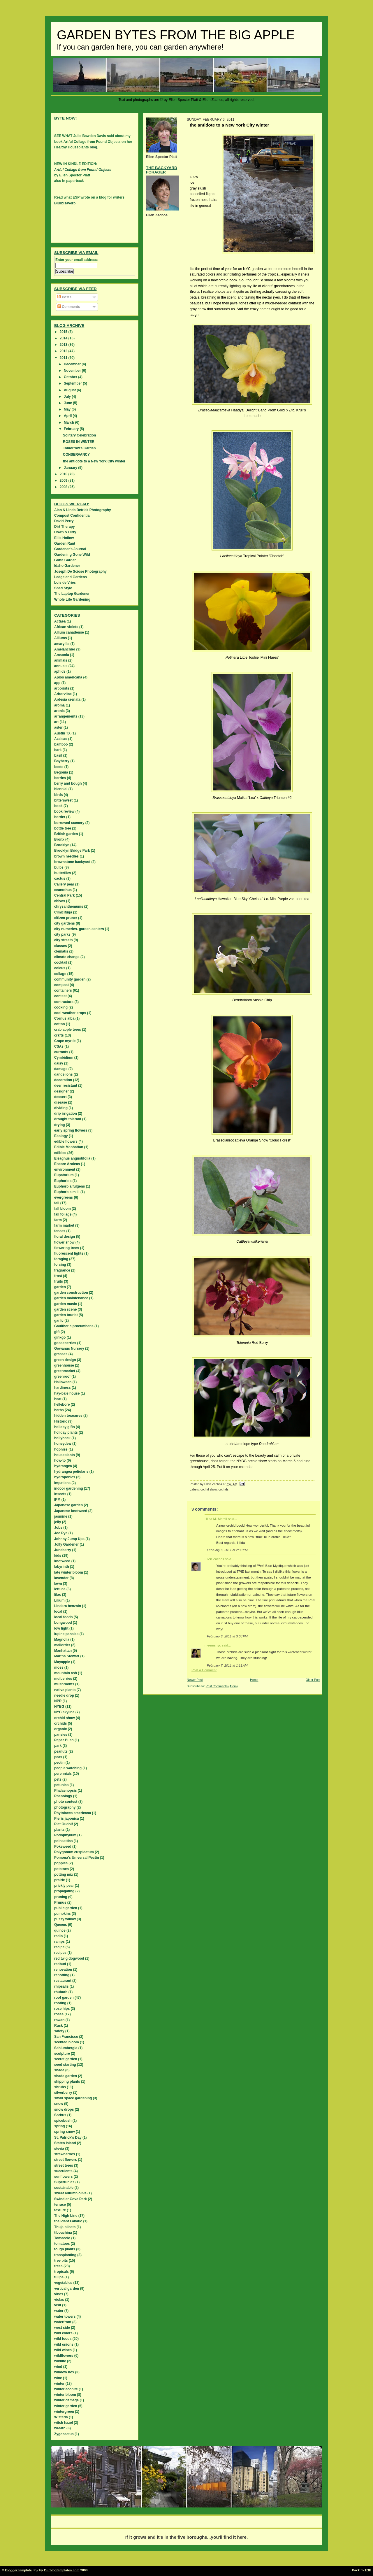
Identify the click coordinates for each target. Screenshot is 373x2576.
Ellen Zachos (214, 1559)
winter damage (66, 2400)
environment (64, 1169)
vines (58, 2294)
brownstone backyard (72, 862)
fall (56, 1203)
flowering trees (66, 1248)
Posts (64, 297)
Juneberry (62, 1550)
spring (59, 2126)
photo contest (65, 1802)
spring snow (64, 2132)
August (70, 390)
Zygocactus (64, 2434)
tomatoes (62, 2244)
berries (60, 778)
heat (57, 1399)
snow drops (64, 2109)
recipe (59, 1947)
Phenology (63, 1796)
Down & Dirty (65, 532)
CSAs (59, 1046)
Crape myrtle (64, 1041)
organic (60, 1729)
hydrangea (63, 1466)
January (71, 468)
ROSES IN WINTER (78, 442)
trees (58, 2266)
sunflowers (63, 2177)
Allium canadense (69, 632)
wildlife (60, 2361)
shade (59, 2070)
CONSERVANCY (76, 455)
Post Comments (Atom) (222, 1686)
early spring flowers (70, 1130)
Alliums (60, 638)
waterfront (62, 2322)
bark (57, 750)
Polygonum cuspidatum (74, 1852)
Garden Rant (64, 543)
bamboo (61, 744)
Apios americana (68, 677)
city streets (63, 940)
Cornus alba (64, 1018)
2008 (64, 487)
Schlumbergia (65, 2048)
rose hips (62, 2009)
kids (57, 1555)
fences (59, 1231)
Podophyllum (65, 1835)
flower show (64, 1242)
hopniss (61, 1449)
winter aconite (66, 2389)
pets (57, 1779)
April (68, 416)
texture (60, 2210)
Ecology (61, 1136)
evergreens (63, 1197)
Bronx (59, 839)
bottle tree (62, 828)
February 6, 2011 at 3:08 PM (227, 1636)
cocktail (60, 962)
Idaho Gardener (67, 566)
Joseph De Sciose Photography (80, 571)
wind (58, 2367)
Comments (68, 307)
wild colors (63, 2333)
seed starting (65, 2065)
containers (63, 990)
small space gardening (73, 2098)
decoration (63, 1080)
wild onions (63, 2344)
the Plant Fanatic (68, 2221)
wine (58, 2378)
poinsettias (63, 1841)
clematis (61, 951)
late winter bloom (68, 1572)
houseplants (64, 1455)
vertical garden (66, 2288)
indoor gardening (68, 1488)
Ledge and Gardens (70, 577)
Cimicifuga (63, 912)
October (71, 377)
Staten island (65, 2143)
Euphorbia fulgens (69, 1186)
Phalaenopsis (65, 1790)
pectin (59, 1762)
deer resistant (65, 1085)
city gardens (64, 923)
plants (59, 1830)
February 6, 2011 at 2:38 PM (227, 1550)
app (57, 683)
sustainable (63, 2188)
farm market (64, 1225)
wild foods (62, 2339)
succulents (63, 2171)
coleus (59, 968)
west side (62, 2328)
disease (60, 1102)
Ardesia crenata (67, 699)
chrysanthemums (68, 906)
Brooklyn (61, 845)
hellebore (62, 1404)
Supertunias (64, 2182)
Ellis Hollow (64, 538)
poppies (61, 1863)
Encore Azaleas (67, 1164)
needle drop (64, 1695)
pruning (60, 1897)
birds (58, 795)
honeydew (62, 1444)
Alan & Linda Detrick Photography (82, 510)
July (68, 396)
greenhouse (64, 1365)
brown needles (66, 856)
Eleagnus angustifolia (72, 1158)
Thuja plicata (64, 2227)
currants (61, 1052)
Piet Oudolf (63, 1824)
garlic (59, 1320)
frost (58, 1276)
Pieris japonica (66, 1818)
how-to (60, 1460)
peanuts (61, 1751)
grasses (60, 1354)
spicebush (62, 2121)
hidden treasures (68, 1416)
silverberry (63, 2093)
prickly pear (64, 1886)
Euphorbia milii (67, 1192)
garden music (65, 1304)
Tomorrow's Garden (79, 448)
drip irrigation (65, 1113)
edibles (60, 1153)
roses (59, 2014)
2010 (64, 474)
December (73, 364)
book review (64, 811)
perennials (63, 1774)
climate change (67, 957)
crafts (59, 1035)
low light (61, 1628)
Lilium (59, 1600)
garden (60, 1287)
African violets (66, 627)
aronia (59, 711)
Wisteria (61, 2417)
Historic (60, 1421)
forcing (60, 1264)
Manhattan (63, 1651)
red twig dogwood (69, 1958)
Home (254, 1679)
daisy (58, 1063)
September (73, 383)
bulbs (59, 867)
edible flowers (66, 1141)
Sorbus (60, 2115)
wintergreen (64, 2412)
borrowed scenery (69, 823)
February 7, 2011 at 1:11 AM (227, 1665)
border (59, 817)
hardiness (62, 1388)
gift (57, 1332)
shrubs (60, 2087)
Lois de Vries (65, 583)
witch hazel (63, 2423)
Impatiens (62, 1483)
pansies (60, 1734)
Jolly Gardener (66, 1544)
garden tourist (66, 1315)
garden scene (65, 1309)
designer (61, 1091)
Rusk (58, 2025)
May (68, 409)
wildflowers (63, 2356)
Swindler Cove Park (70, 2199)
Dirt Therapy (64, 527)
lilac (57, 1595)
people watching (68, 1768)
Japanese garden (68, 1505)
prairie (59, 1880)
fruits (58, 1281)
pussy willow (65, 1919)
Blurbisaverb (64, 203)
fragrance (62, 1270)
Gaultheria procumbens (74, 1326)
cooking (61, 1007)
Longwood (63, 1623)
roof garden (64, 1997)
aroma (59, 705)
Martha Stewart (66, 1656)
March (69, 422)
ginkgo (60, 1337)
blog (93, 147)
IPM (57, 1499)
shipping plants (67, 2081)
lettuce (60, 1589)
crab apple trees (67, 1029)
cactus (59, 878)
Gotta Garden (65, 560)
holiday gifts (64, 1427)
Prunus (60, 1902)
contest (60, 996)
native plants (64, 1690)
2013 (64, 345)
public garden (65, 1908)
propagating (64, 1891)
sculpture (62, 2053)
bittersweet (63, 800)
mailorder (62, 1645)
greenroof (62, 1376)
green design (65, 1360)
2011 (64, 358)
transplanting (65, 2255)
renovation (63, 1969)
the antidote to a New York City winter (94, 461)
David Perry (64, 521)
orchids (223, 1489)
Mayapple (62, 1662)
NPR (57, 1701)
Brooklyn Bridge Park (72, 850)
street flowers (65, 2160)
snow (58, 2104)
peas (58, 1757)
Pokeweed (62, 1846)
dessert (60, 1097)
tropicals (61, 2272)
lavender (61, 1578)
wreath (60, 2428)
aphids (60, 671)
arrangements (65, 716)
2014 (64, 338)
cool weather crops (70, 1013)
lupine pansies (66, 1634)
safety (59, 2031)
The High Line (65, 2216)
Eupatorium (64, 1175)
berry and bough (68, 783)
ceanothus (63, 890)
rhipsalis (61, 1986)
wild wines (63, 2350)
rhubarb (60, 1992)
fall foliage (62, 1214)
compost (61, 985)
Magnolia (61, 1639)
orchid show (208, 1489)
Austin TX (62, 733)
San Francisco (66, 2037)
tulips (59, 2277)
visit (57, 2305)
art (56, 722)
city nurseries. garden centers (79, 929)
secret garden (65, 2059)
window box (64, 2372)
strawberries (64, 2154)
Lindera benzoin (67, 1606)
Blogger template (18, 2570)
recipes (60, 1953)
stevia (59, 2149)
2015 (64, 332)
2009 (64, 480)
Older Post (313, 1679)
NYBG (59, 1707)
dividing (61, 1108)
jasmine (60, 1516)
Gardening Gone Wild (72, 555)
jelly (57, 1522)
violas (59, 2300)
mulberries (63, 1679)
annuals (60, 666)
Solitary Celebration (79, 435)
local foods (63, 1617)
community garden (69, 979)
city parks (62, 934)
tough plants (64, 2249)
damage (60, 1069)
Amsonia (61, 655)
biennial (60, 789)
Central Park (64, 895)
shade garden (65, 2076)
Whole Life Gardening (72, 599)
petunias (61, 1785)
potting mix (63, 1874)
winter (59, 2384)
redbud (60, 1964)
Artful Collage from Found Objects (82, 170)
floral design (64, 1236)
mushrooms (64, 1684)
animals (60, 660)
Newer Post (195, 1679)
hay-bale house (67, 1393)
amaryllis (61, 644)
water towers (64, 2316)
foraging (61, 1259)
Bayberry (61, 761)
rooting (60, 2003)
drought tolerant (67, 1119)
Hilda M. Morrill (216, 1519)
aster (58, 727)
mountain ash (65, 1673)
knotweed (62, 1561)
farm (58, 1220)
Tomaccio (62, 2238)
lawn (58, 1583)
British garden (66, 834)
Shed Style (63, 588)
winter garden (65, 2406)
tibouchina (63, 2232)
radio (58, 1936)
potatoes (61, 1869)
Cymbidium (63, 1057)
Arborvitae (63, 694)
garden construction (71, 1292)
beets (58, 767)
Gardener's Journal (70, 549)
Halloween (62, 1382)
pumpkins (62, 1914)
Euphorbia (62, 1181)
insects (60, 1494)
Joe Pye (60, 1533)
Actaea (60, 621)
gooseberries (65, 1343)
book (58, 806)
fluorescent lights (68, 1253)
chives (59, 901)
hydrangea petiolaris (71, 1472)
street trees (63, 2165)
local (58, 1611)
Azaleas (60, 739)
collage (60, 974)
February (72, 429)
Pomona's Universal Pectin (76, 1858)
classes (60, 946)
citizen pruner (65, 918)
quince (60, 1930)
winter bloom (65, 2395)
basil (58, 755)
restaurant (62, 1981)
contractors (63, 1002)
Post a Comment (204, 1670)
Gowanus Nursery (69, 1348)
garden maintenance (71, 1298)
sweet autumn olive (70, 2193)
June (68, 403)
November (73, 371)
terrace (60, 2205)
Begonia (61, 772)
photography (64, 1807)
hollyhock (62, 1438)
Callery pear (64, 884)
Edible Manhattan (68, 1147)
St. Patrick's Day (68, 2137)
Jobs (58, 1527)
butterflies (62, 873)
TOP (368, 2570)
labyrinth (61, 1567)
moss (58, 1667)
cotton (59, 1024)
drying (59, 1125)
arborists (61, 688)
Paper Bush (64, 1740)
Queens (60, 1925)
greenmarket (64, 1371)
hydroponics (64, 1477)
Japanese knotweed (70, 1511)
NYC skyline (64, 1712)
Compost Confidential (72, 515)
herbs (59, 1410)
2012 (64, 351)
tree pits (61, 2260)
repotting (61, 1975)
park (57, 1746)
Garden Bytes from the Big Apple (176, 35)
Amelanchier (64, 649)
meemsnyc (213, 1645)
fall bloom (62, 1209)
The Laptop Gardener (71, 594)
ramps (59, 1942)
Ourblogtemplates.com (62, 2570)
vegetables (63, 2283)
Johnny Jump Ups (69, 1539)
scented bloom (66, 2042)
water (58, 2311)
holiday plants (66, 1432)
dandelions (63, 1074)
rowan (59, 2020)
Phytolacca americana (72, 1813)
